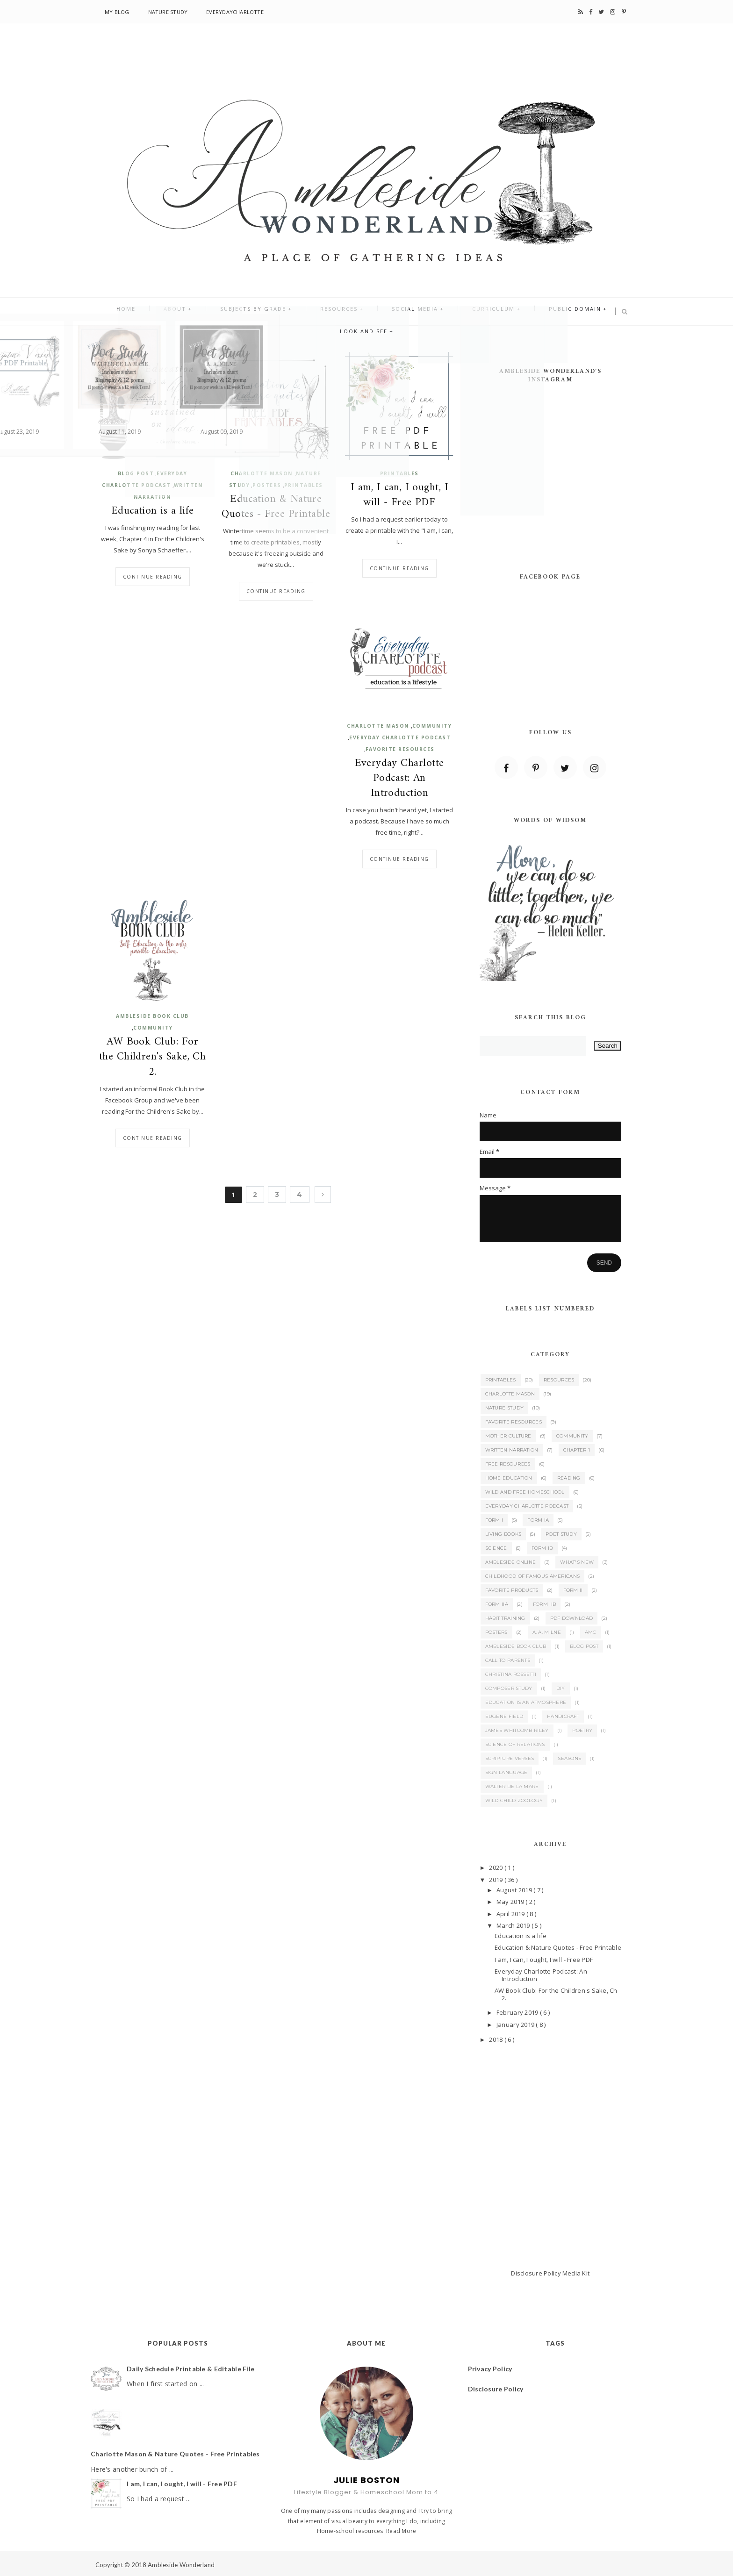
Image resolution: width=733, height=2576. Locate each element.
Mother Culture (508, 1436)
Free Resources (508, 1464)
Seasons (569, 1758)
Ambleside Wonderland (181, 2565)
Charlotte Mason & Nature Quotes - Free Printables (175, 2454)
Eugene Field (504, 1716)
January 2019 (516, 2024)
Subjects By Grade (226, 311)
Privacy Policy (490, 2369)
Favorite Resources (400, 749)
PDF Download (571, 1618)
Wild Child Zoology (514, 1800)
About (157, 311)
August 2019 (514, 1890)
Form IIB (544, 1604)
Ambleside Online (510, 1562)
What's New (577, 1562)
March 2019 (514, 1925)
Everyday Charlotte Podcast (400, 737)
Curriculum (438, 311)
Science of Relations (515, 1744)
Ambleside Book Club (152, 1016)
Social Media (369, 311)
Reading (569, 1478)
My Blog (117, 11)
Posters (266, 485)
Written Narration (512, 1450)
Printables (303, 485)
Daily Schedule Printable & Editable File (190, 2369)
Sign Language (506, 1772)
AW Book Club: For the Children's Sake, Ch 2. (152, 1057)
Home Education (508, 1478)
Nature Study (168, 11)
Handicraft (563, 1716)
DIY (560, 1688)
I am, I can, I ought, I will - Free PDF (400, 495)
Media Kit (575, 2273)
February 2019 (518, 2012)
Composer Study (508, 1688)
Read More (401, 2531)
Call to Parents (508, 1660)
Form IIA (496, 1604)
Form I (494, 1520)
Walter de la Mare (512, 1786)
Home (118, 311)
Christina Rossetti (510, 1674)
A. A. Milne (546, 1632)
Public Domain (511, 311)
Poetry (582, 1730)
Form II (573, 1590)
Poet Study (561, 1534)
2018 (496, 2039)
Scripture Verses (509, 1758)
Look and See (586, 311)
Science (496, 1548)
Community (432, 726)
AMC (590, 1632)
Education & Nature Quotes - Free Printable (276, 507)
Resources (303, 311)
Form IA (538, 1520)
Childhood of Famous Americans (532, 1576)
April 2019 (511, 1914)
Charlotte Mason (261, 473)
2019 (496, 1879)
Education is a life (152, 511)
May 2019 (510, 1901)
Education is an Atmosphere (526, 1702)
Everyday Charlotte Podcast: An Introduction (399, 778)
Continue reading (152, 576)
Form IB (542, 1548)
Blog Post (136, 473)
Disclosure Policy (536, 2273)
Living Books (503, 1534)
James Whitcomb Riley (517, 1730)
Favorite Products (512, 1590)
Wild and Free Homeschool (525, 1492)
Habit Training (505, 1618)
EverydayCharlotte (235, 11)
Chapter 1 (576, 1450)
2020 (496, 1867)
